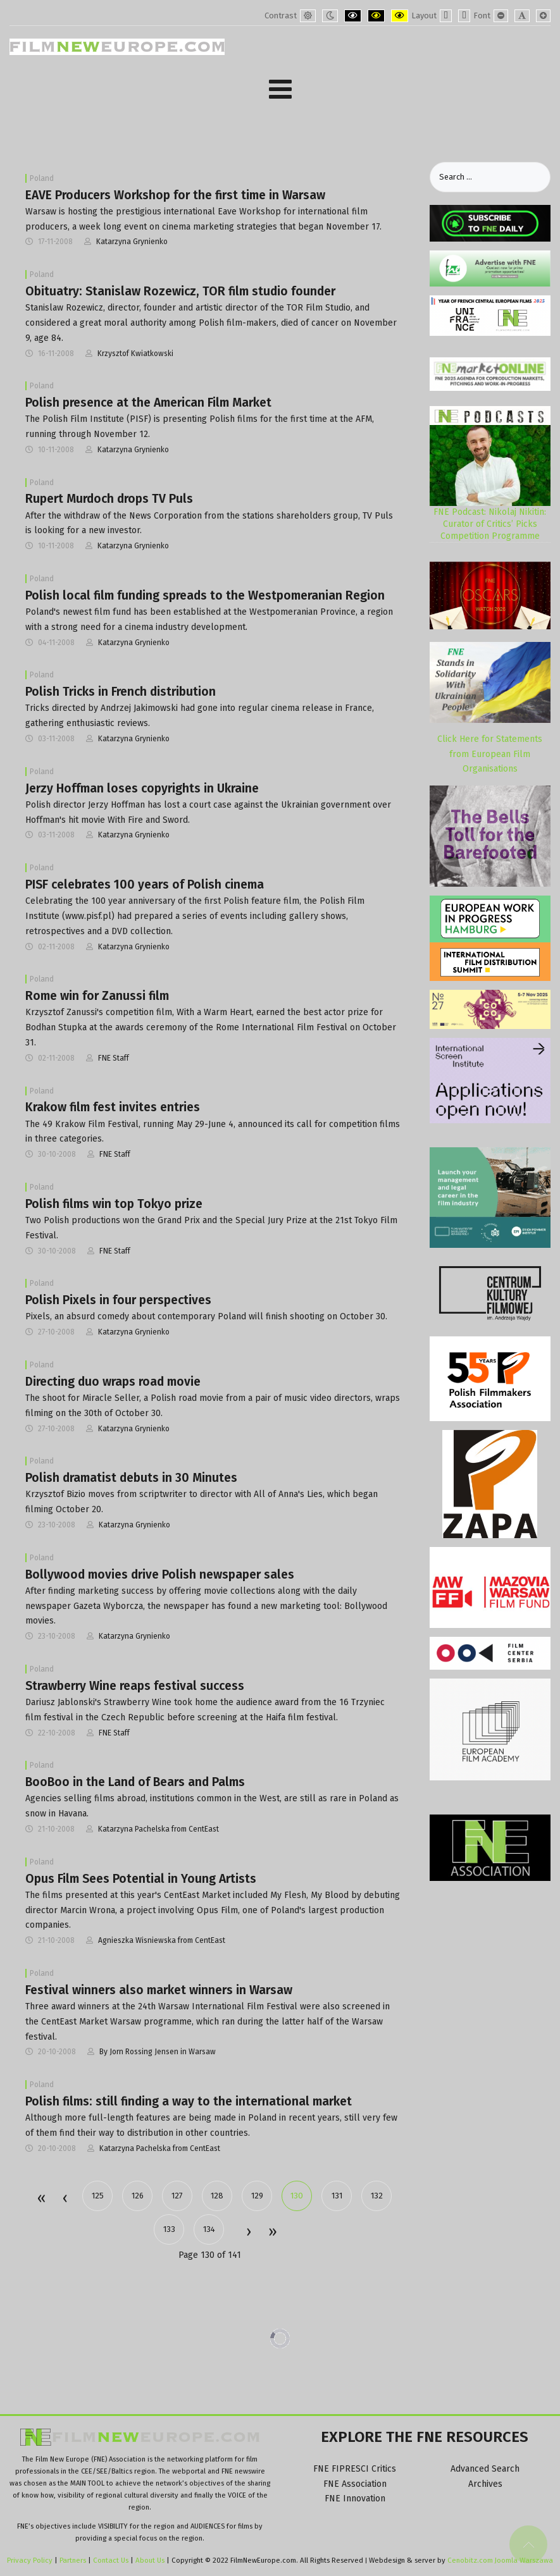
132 (377, 2195)
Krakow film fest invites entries (112, 1107)
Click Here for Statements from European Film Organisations (489, 754)
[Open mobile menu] (280, 89)
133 (169, 2229)
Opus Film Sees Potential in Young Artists (140, 1879)
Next (248, 2232)
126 (138, 2195)
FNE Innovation (355, 2498)
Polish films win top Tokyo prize (113, 1204)
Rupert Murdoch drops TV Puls (109, 499)
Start (40, 2199)
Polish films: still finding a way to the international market (188, 2101)
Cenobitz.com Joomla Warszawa (500, 2560)
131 (337, 2195)
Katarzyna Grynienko (132, 241)
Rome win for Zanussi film (97, 996)
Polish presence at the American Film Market (148, 403)
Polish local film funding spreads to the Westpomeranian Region (205, 595)
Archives (485, 2484)
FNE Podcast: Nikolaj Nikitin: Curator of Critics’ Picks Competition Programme (489, 524)
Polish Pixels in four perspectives (118, 1300)
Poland (42, 178)
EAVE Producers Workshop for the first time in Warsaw (175, 195)
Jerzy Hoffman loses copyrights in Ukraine (142, 788)
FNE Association (355, 2484)
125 (98, 2195)
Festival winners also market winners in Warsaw (158, 1990)
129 (257, 2195)
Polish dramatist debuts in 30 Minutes (131, 1478)
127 (177, 2195)
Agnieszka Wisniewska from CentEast (161, 1940)
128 (217, 2195)
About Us (150, 2560)
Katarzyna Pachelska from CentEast (158, 1829)
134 (209, 2229)
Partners (72, 2560)
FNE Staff (113, 1058)
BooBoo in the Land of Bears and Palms (135, 1782)
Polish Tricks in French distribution (120, 692)
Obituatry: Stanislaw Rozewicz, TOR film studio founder (180, 291)
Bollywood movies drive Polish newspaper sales (159, 1574)
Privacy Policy (30, 2560)
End (271, 2232)
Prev (64, 2199)
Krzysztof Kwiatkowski (135, 353)
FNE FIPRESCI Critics (354, 2468)
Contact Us (111, 2560)
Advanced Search (485, 2468)
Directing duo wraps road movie (113, 1382)
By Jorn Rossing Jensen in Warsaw (157, 2051)
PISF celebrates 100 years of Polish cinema (144, 884)
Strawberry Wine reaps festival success (134, 1686)
